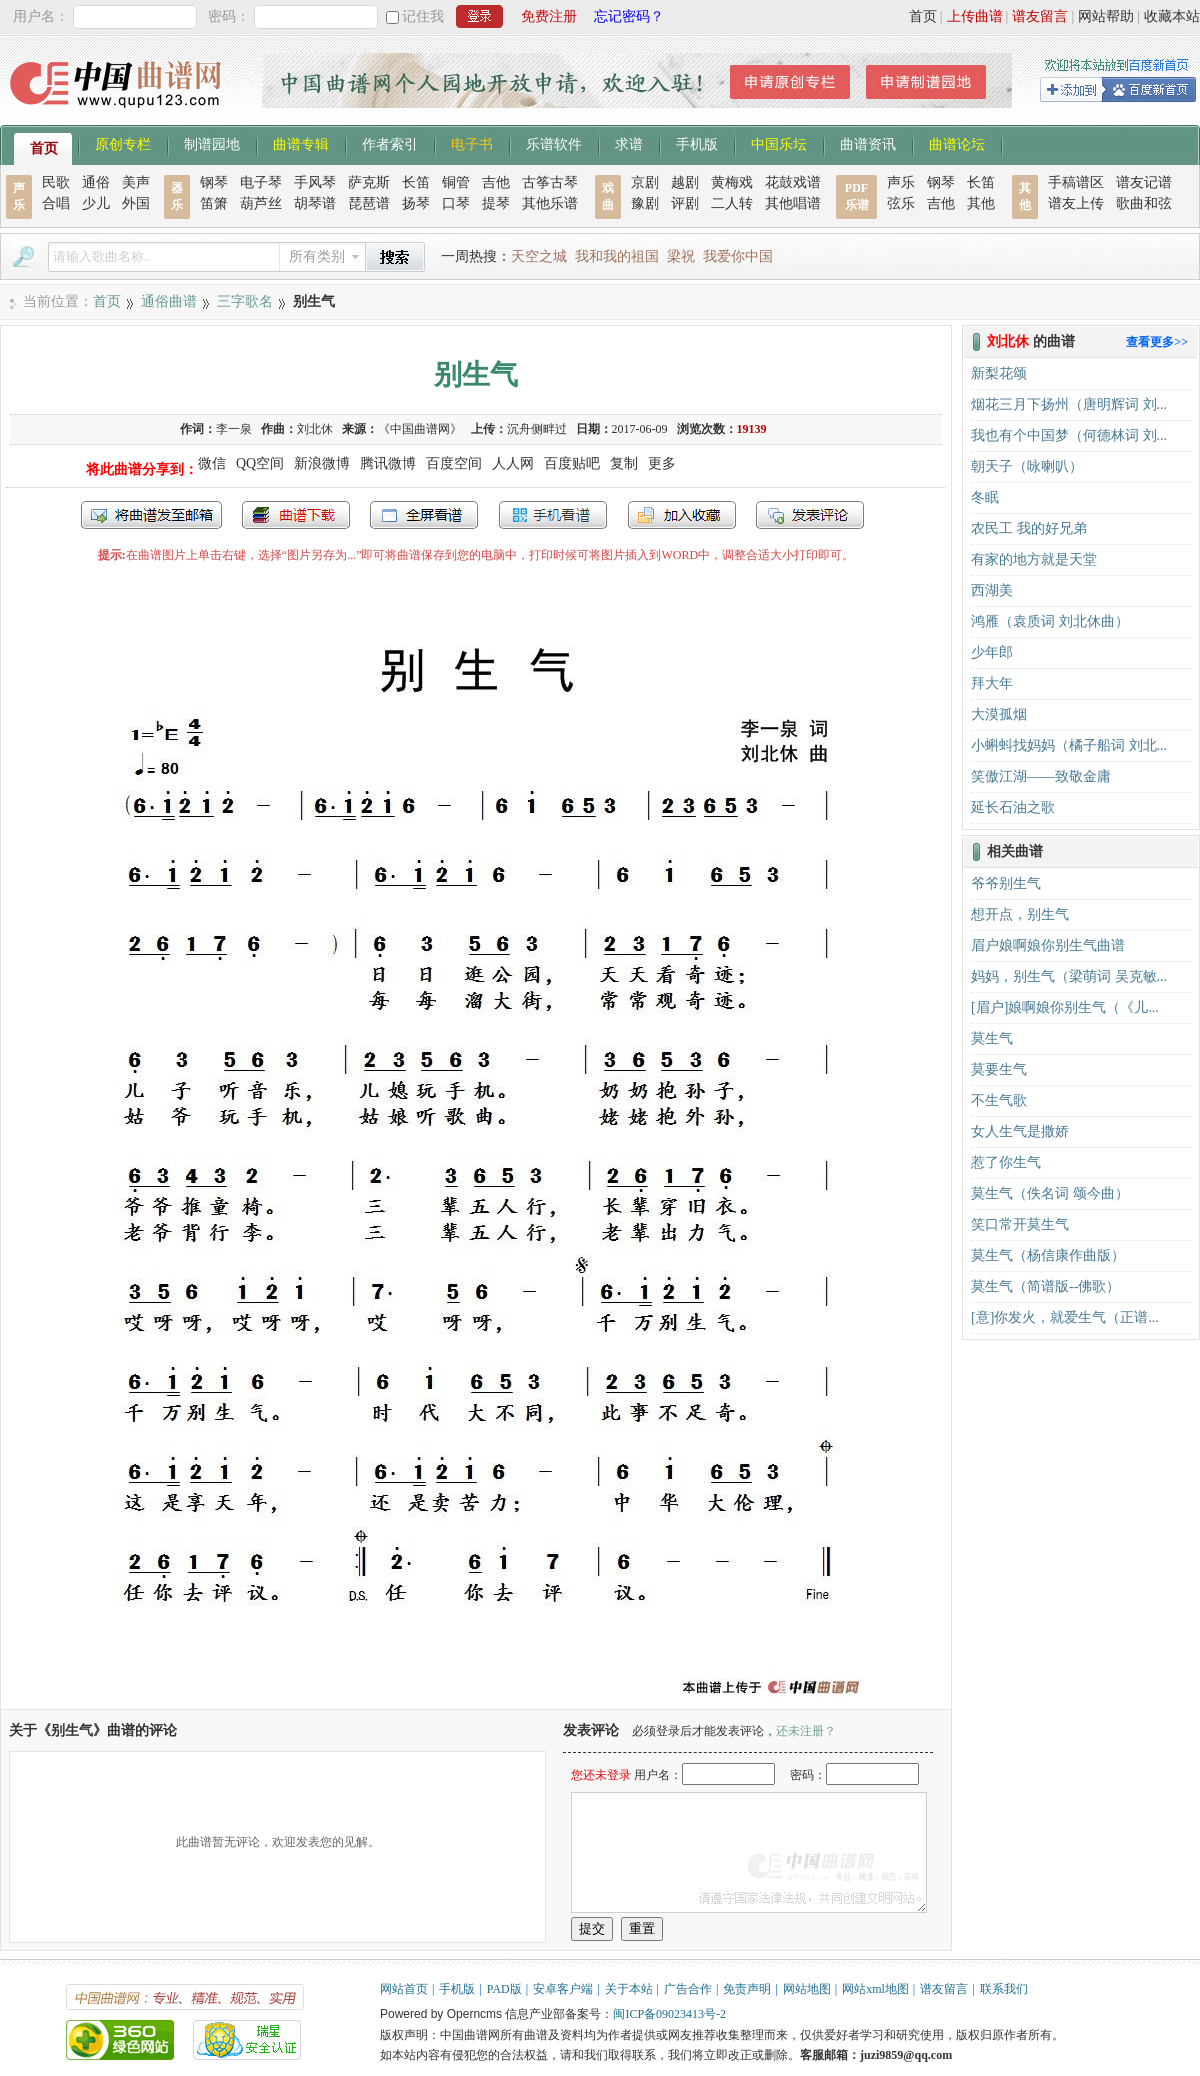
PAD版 (504, 1989)
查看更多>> (1157, 342)
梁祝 (681, 256)
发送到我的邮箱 (151, 515)
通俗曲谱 (169, 301)
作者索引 (390, 143)
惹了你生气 (1006, 1162)
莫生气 (992, 1038)
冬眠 (985, 497)
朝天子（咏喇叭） (1027, 466)
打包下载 (296, 515)
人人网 (513, 463)
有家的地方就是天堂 (1034, 559)
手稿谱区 (1076, 182)
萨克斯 (369, 182)
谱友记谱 (1144, 182)
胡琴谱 (315, 203)
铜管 (456, 182)
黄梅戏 (732, 182)
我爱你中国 (738, 256)
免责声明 (747, 1989)
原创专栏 (123, 143)
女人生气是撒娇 (1020, 1131)
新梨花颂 (999, 373)
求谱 (629, 143)
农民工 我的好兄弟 (1029, 528)
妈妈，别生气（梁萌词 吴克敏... (1069, 976)
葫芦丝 (261, 203)
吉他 (496, 182)
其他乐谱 (550, 203)
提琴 (496, 203)
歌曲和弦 (1144, 203)
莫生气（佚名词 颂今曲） (1050, 1193)
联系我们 (1004, 1989)
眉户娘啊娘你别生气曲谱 (1048, 945)
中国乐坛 (779, 143)
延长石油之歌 (1013, 807)
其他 (981, 203)
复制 (624, 463)
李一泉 (234, 429)
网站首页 (404, 1989)
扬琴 (416, 203)
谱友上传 (1076, 203)
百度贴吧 (572, 463)
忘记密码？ (629, 16)
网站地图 (807, 1989)
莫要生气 (999, 1069)
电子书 (472, 143)
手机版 (697, 143)
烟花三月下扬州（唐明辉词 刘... (1069, 404)
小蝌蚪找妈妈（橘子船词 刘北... (1069, 745)
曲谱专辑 (301, 143)
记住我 (423, 16)
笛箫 (214, 203)
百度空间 (454, 463)
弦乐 (901, 203)
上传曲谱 (975, 16)
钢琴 (214, 182)
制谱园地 (212, 143)
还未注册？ (806, 1731)
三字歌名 (245, 301)
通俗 (96, 182)
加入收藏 (682, 515)
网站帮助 (1106, 16)
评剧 (685, 203)
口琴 (456, 203)
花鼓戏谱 (793, 182)
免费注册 (549, 16)
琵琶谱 (369, 203)
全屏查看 (424, 515)
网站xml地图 (875, 1989)
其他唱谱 (793, 203)
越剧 (685, 182)
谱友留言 (1040, 16)
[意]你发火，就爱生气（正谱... (1065, 1317)
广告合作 (688, 1989)
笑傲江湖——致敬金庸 (1041, 776)
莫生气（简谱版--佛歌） (1045, 1286)
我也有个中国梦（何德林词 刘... (1069, 435)
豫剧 (645, 203)
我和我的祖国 (617, 256)
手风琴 (315, 182)
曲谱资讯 (868, 143)
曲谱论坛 (957, 143)
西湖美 (992, 590)
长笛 (416, 182)
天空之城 (539, 256)
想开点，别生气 (1020, 914)
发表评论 (810, 515)
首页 (923, 16)
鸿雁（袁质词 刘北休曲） (1050, 621)
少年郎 (992, 652)
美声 (136, 182)
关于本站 (629, 1989)
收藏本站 (1172, 16)
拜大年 (992, 683)
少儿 (96, 203)
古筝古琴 (550, 182)
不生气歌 (999, 1100)
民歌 (56, 182)
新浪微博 (322, 463)
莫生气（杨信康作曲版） (1048, 1255)
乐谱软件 (554, 143)
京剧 (645, 182)
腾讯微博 (388, 463)
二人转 (732, 203)
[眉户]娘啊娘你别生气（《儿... (1065, 1007)
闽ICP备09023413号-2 (669, 2014)
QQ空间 (260, 463)
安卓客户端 (563, 1989)
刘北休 (315, 429)
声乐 (901, 182)
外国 (136, 203)
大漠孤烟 (999, 714)
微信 (212, 463)
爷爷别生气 (1006, 883)
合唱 (56, 203)
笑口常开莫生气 (1020, 1224)
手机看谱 (553, 515)
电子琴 (261, 182)
